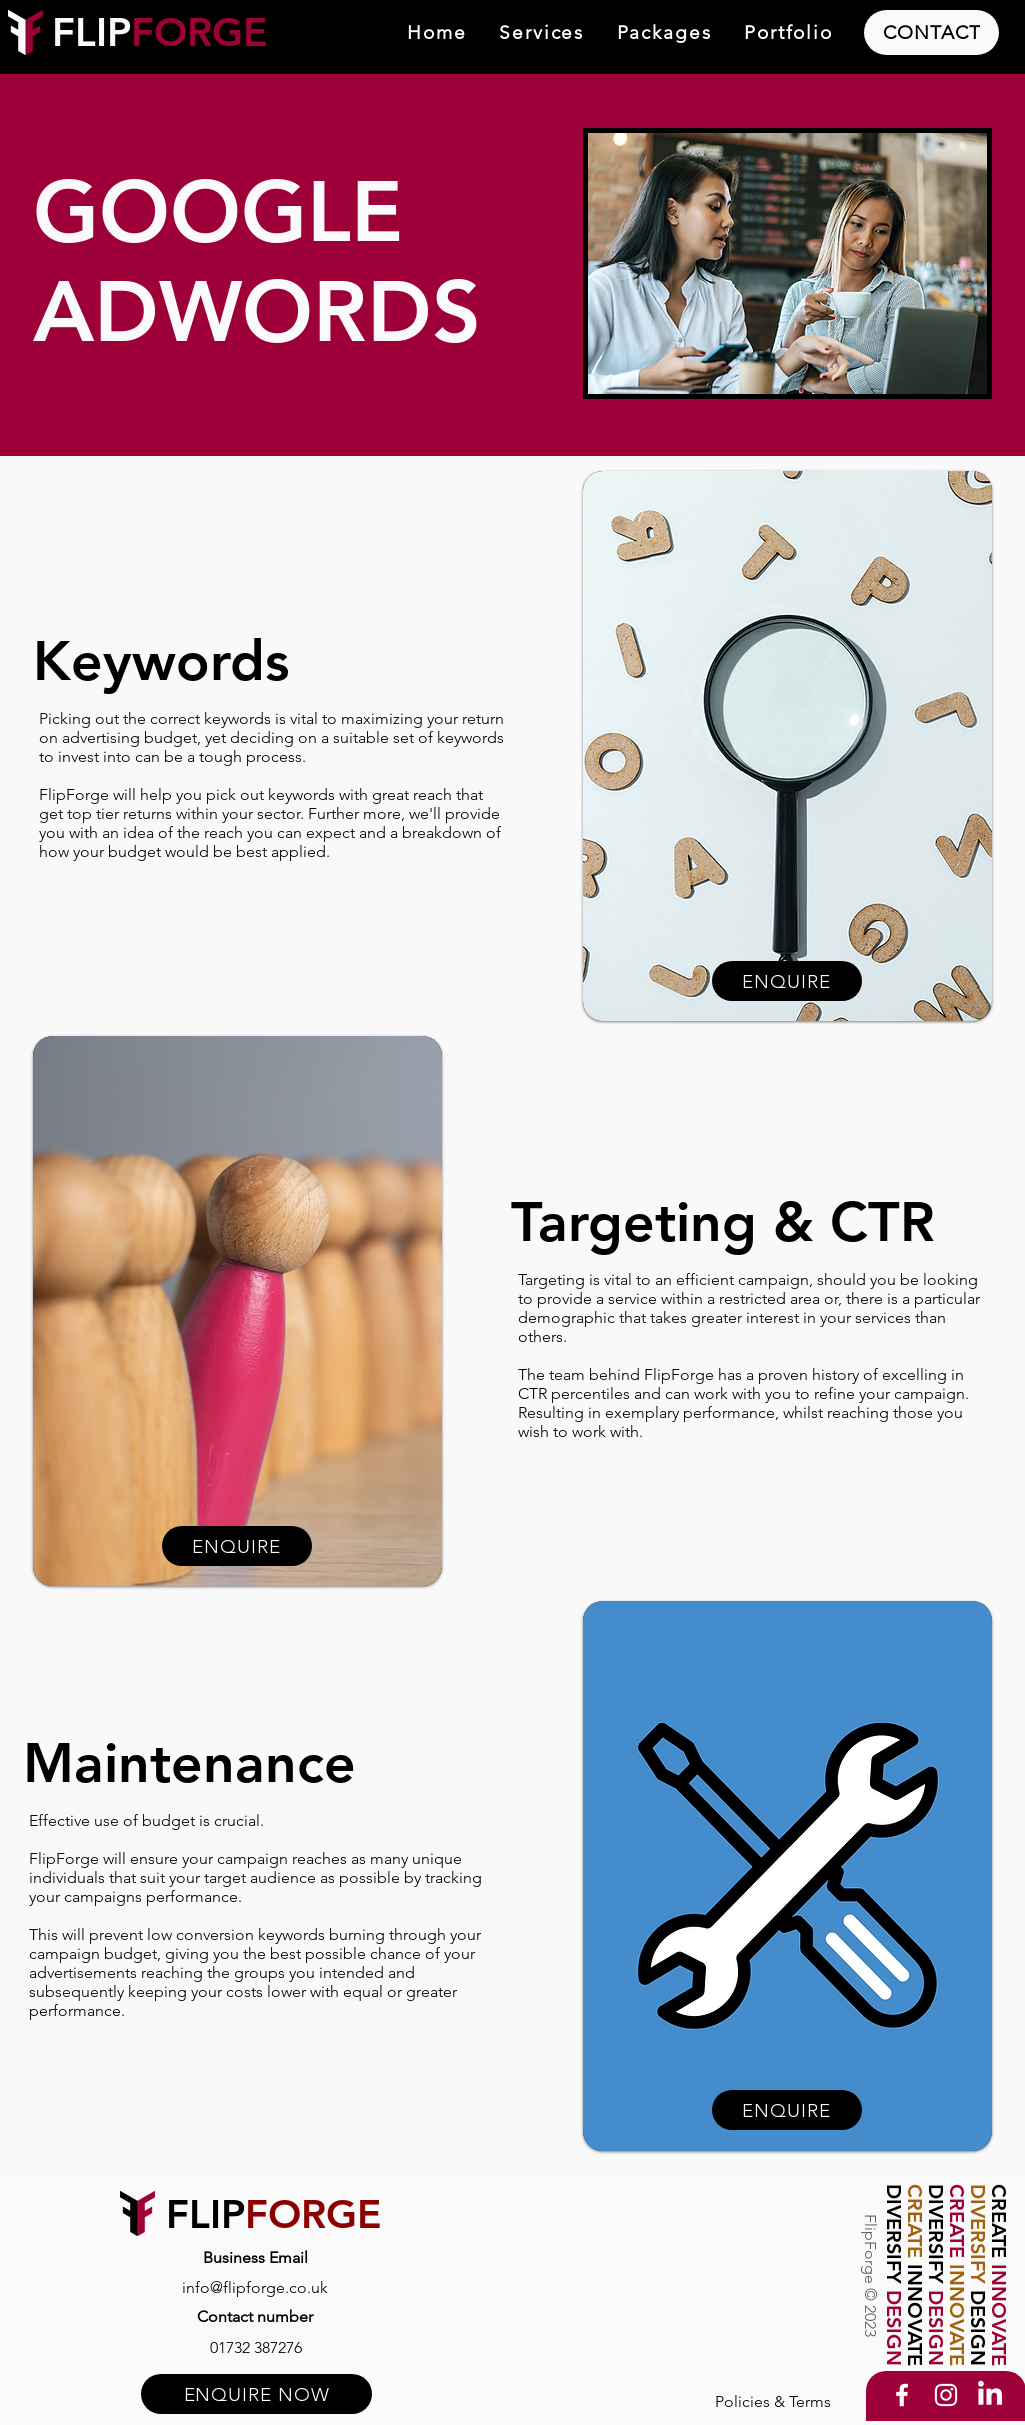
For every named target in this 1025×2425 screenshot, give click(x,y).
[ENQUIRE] (237, 1546)
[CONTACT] (931, 32)
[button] (541, 33)
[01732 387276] (256, 2347)
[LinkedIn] (990, 2395)
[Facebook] (902, 2395)
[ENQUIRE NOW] (256, 2394)
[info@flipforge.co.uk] (255, 2287)
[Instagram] (946, 2395)
